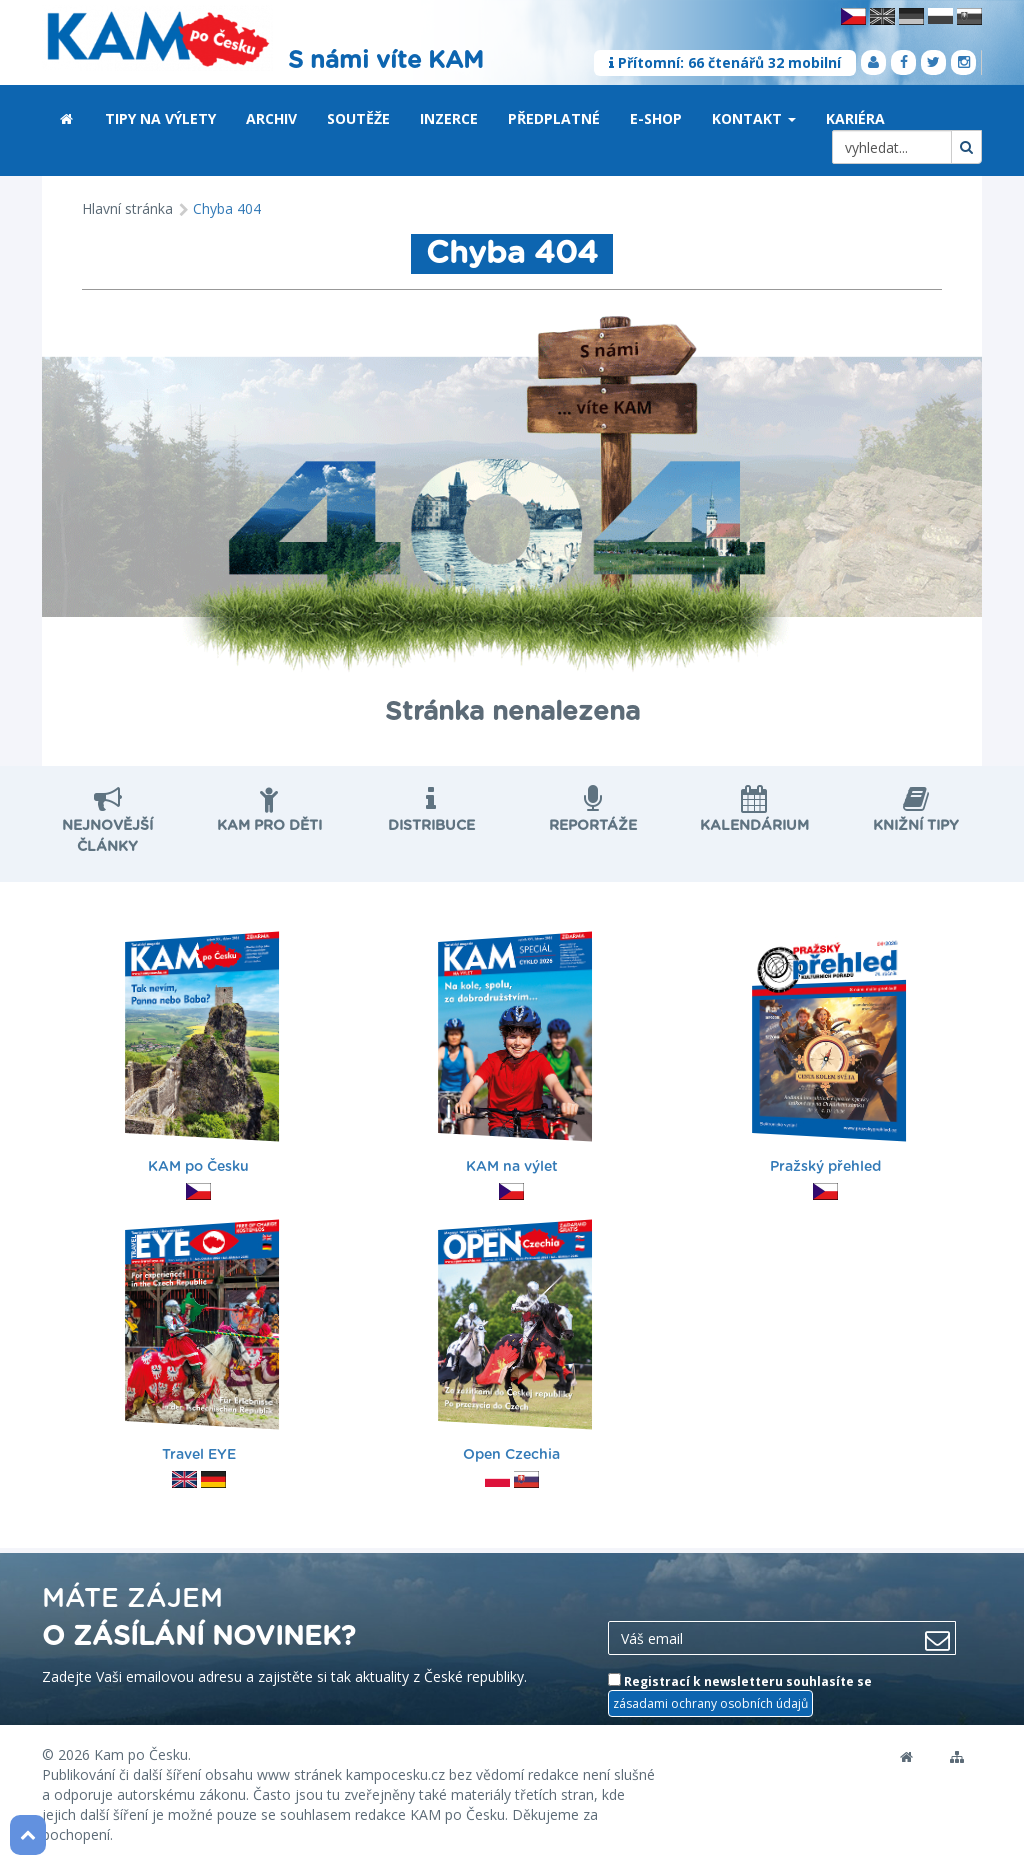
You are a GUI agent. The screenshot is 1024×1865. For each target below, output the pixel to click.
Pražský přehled (829, 1055)
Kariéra (855, 118)
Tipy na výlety (160, 118)
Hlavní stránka (127, 208)
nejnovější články (108, 826)
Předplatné (554, 118)
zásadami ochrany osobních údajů (710, 1703)
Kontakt (754, 118)
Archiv (271, 118)
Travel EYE (202, 1343)
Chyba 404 (227, 208)
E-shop (656, 118)
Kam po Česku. (142, 1754)
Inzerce (449, 118)
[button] (792, 120)
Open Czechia (516, 1343)
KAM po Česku (202, 1055)
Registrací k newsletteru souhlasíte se (740, 1695)
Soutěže (358, 118)
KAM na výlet (516, 1055)
